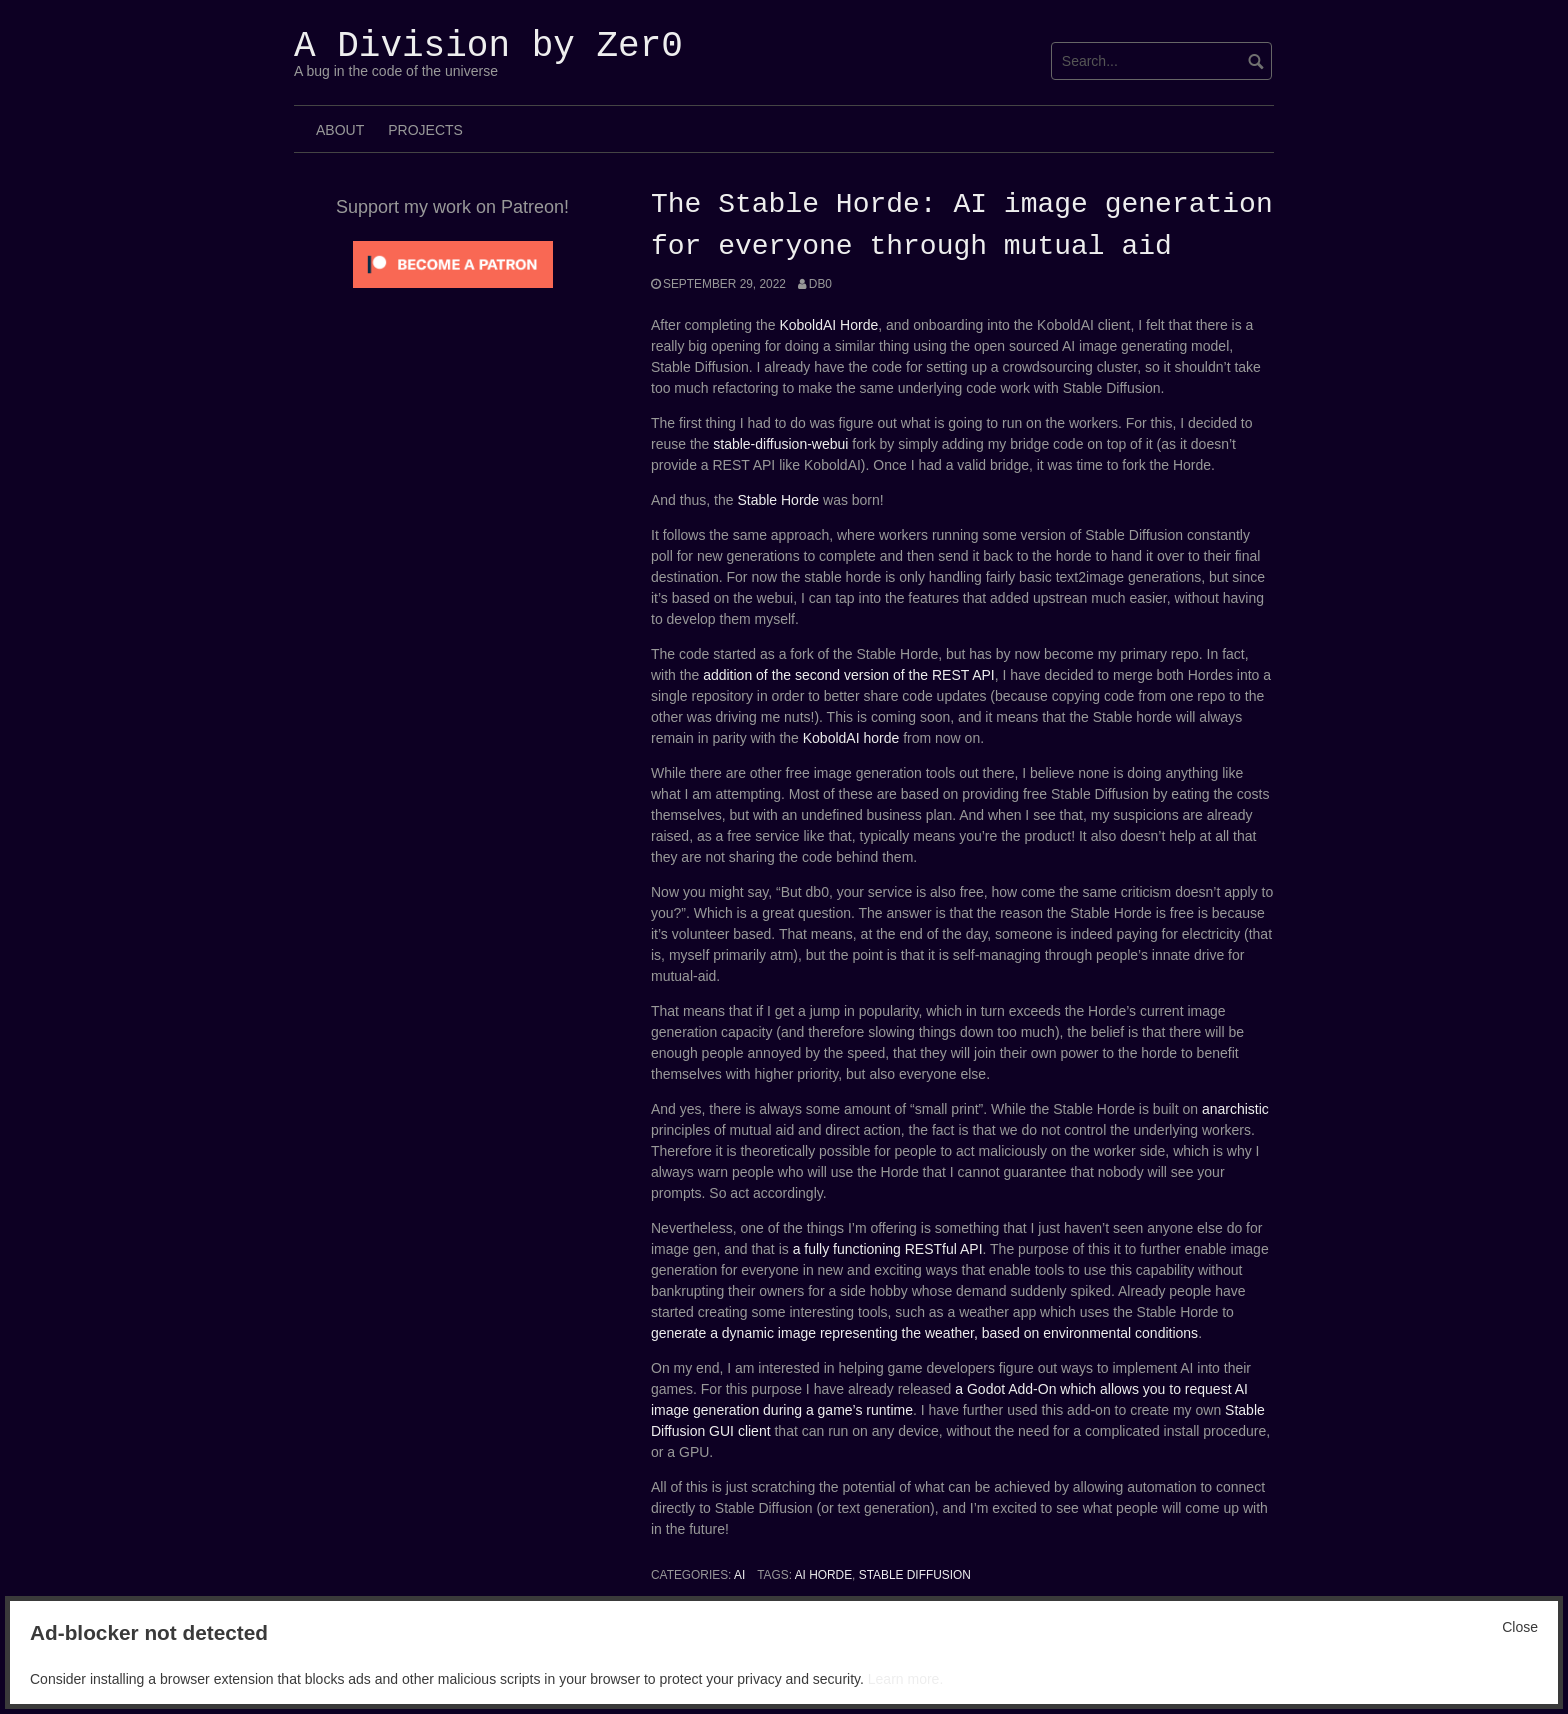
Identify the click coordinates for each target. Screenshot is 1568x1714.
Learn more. (905, 1679)
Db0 (820, 284)
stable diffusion (915, 1575)
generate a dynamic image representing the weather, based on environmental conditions (924, 1333)
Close (1520, 1627)
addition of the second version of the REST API (849, 675)
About (340, 130)
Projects (425, 130)
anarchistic (1235, 1109)
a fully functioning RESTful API (888, 1249)
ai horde (823, 1575)
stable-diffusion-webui (780, 444)
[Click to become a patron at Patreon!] (453, 263)
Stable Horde (778, 500)
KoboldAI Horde (828, 325)
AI (739, 1575)
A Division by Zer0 (488, 46)
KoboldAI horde (851, 738)
